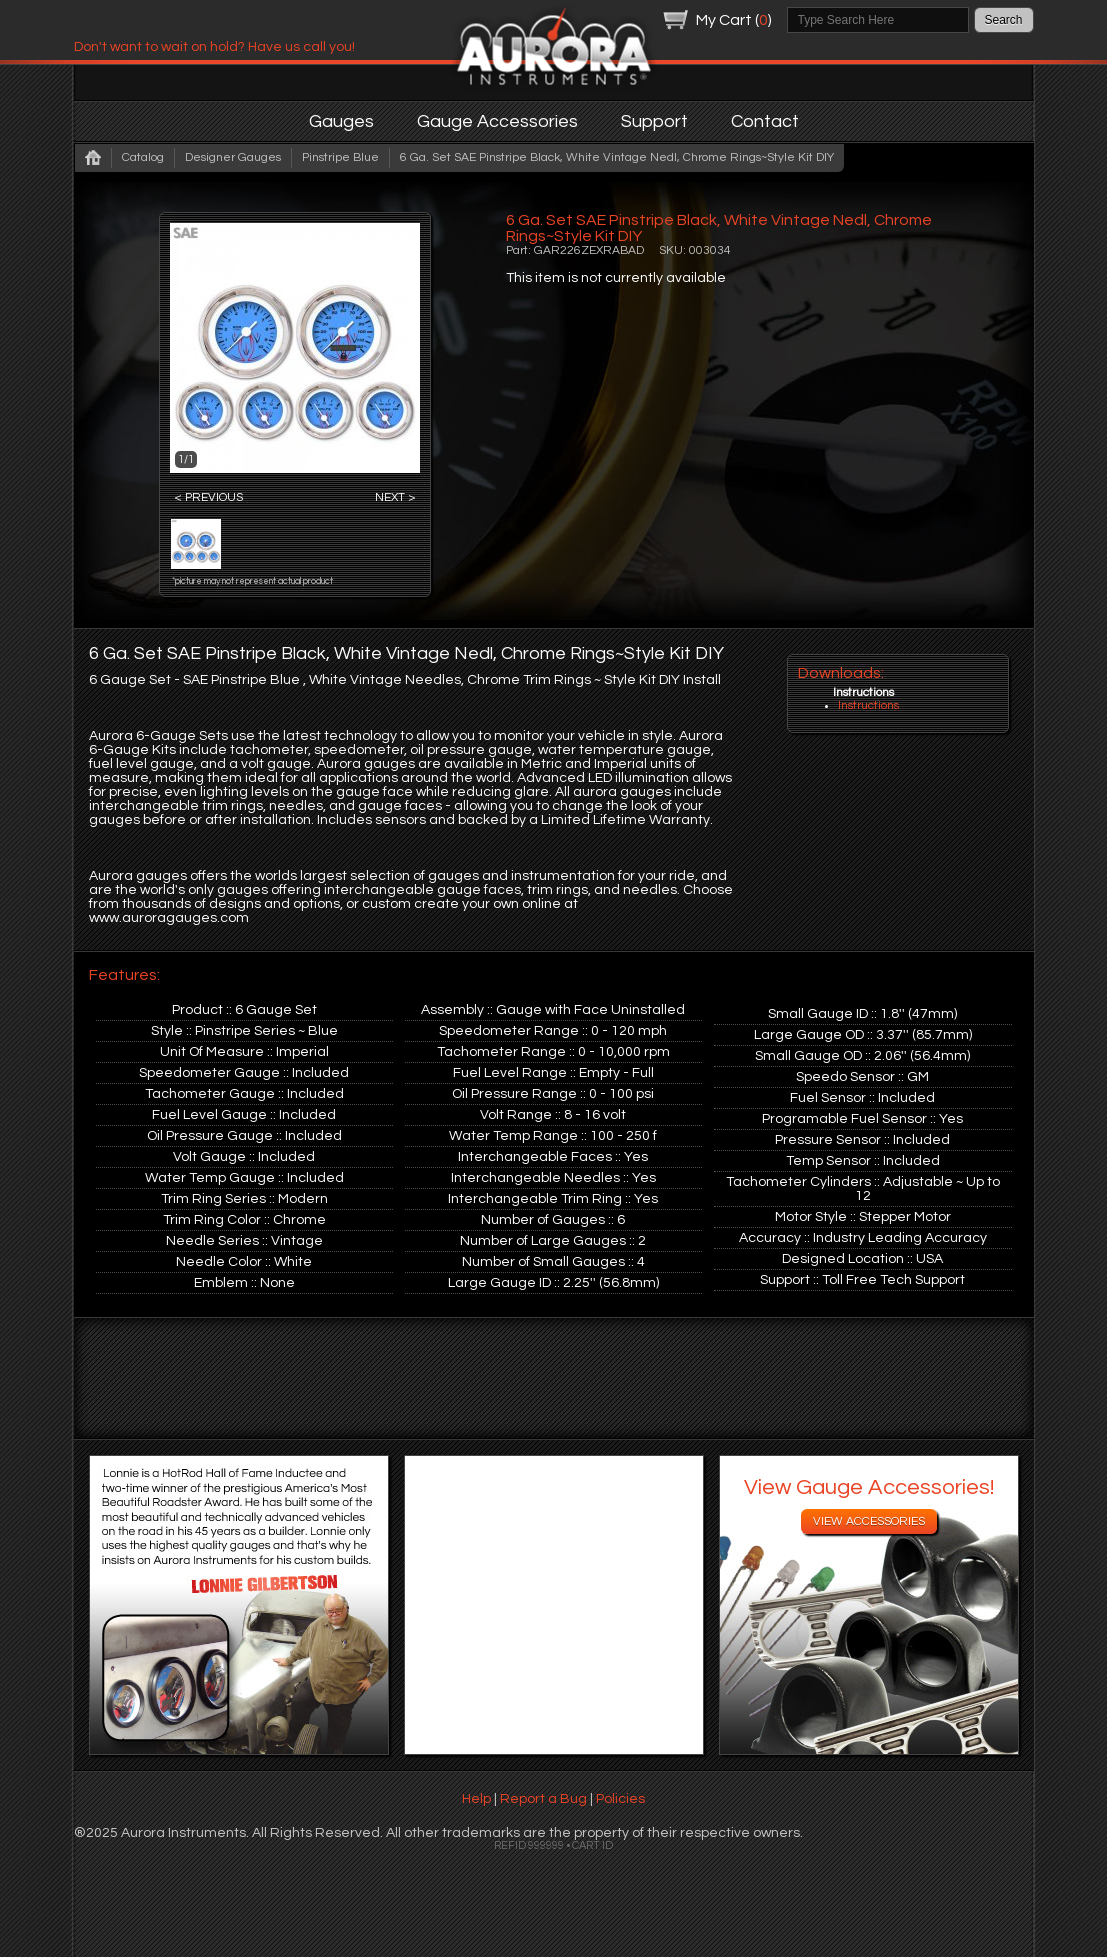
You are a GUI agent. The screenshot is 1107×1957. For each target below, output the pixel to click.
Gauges (341, 121)
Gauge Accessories (497, 121)
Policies (620, 1799)
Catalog (143, 157)
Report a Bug (543, 1799)
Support (654, 121)
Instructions (868, 705)
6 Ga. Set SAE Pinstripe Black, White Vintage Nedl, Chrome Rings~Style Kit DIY (617, 157)
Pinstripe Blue (340, 157)
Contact (765, 121)
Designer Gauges (233, 157)
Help (476, 1799)
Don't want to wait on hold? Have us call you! (214, 47)
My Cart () (734, 20)
